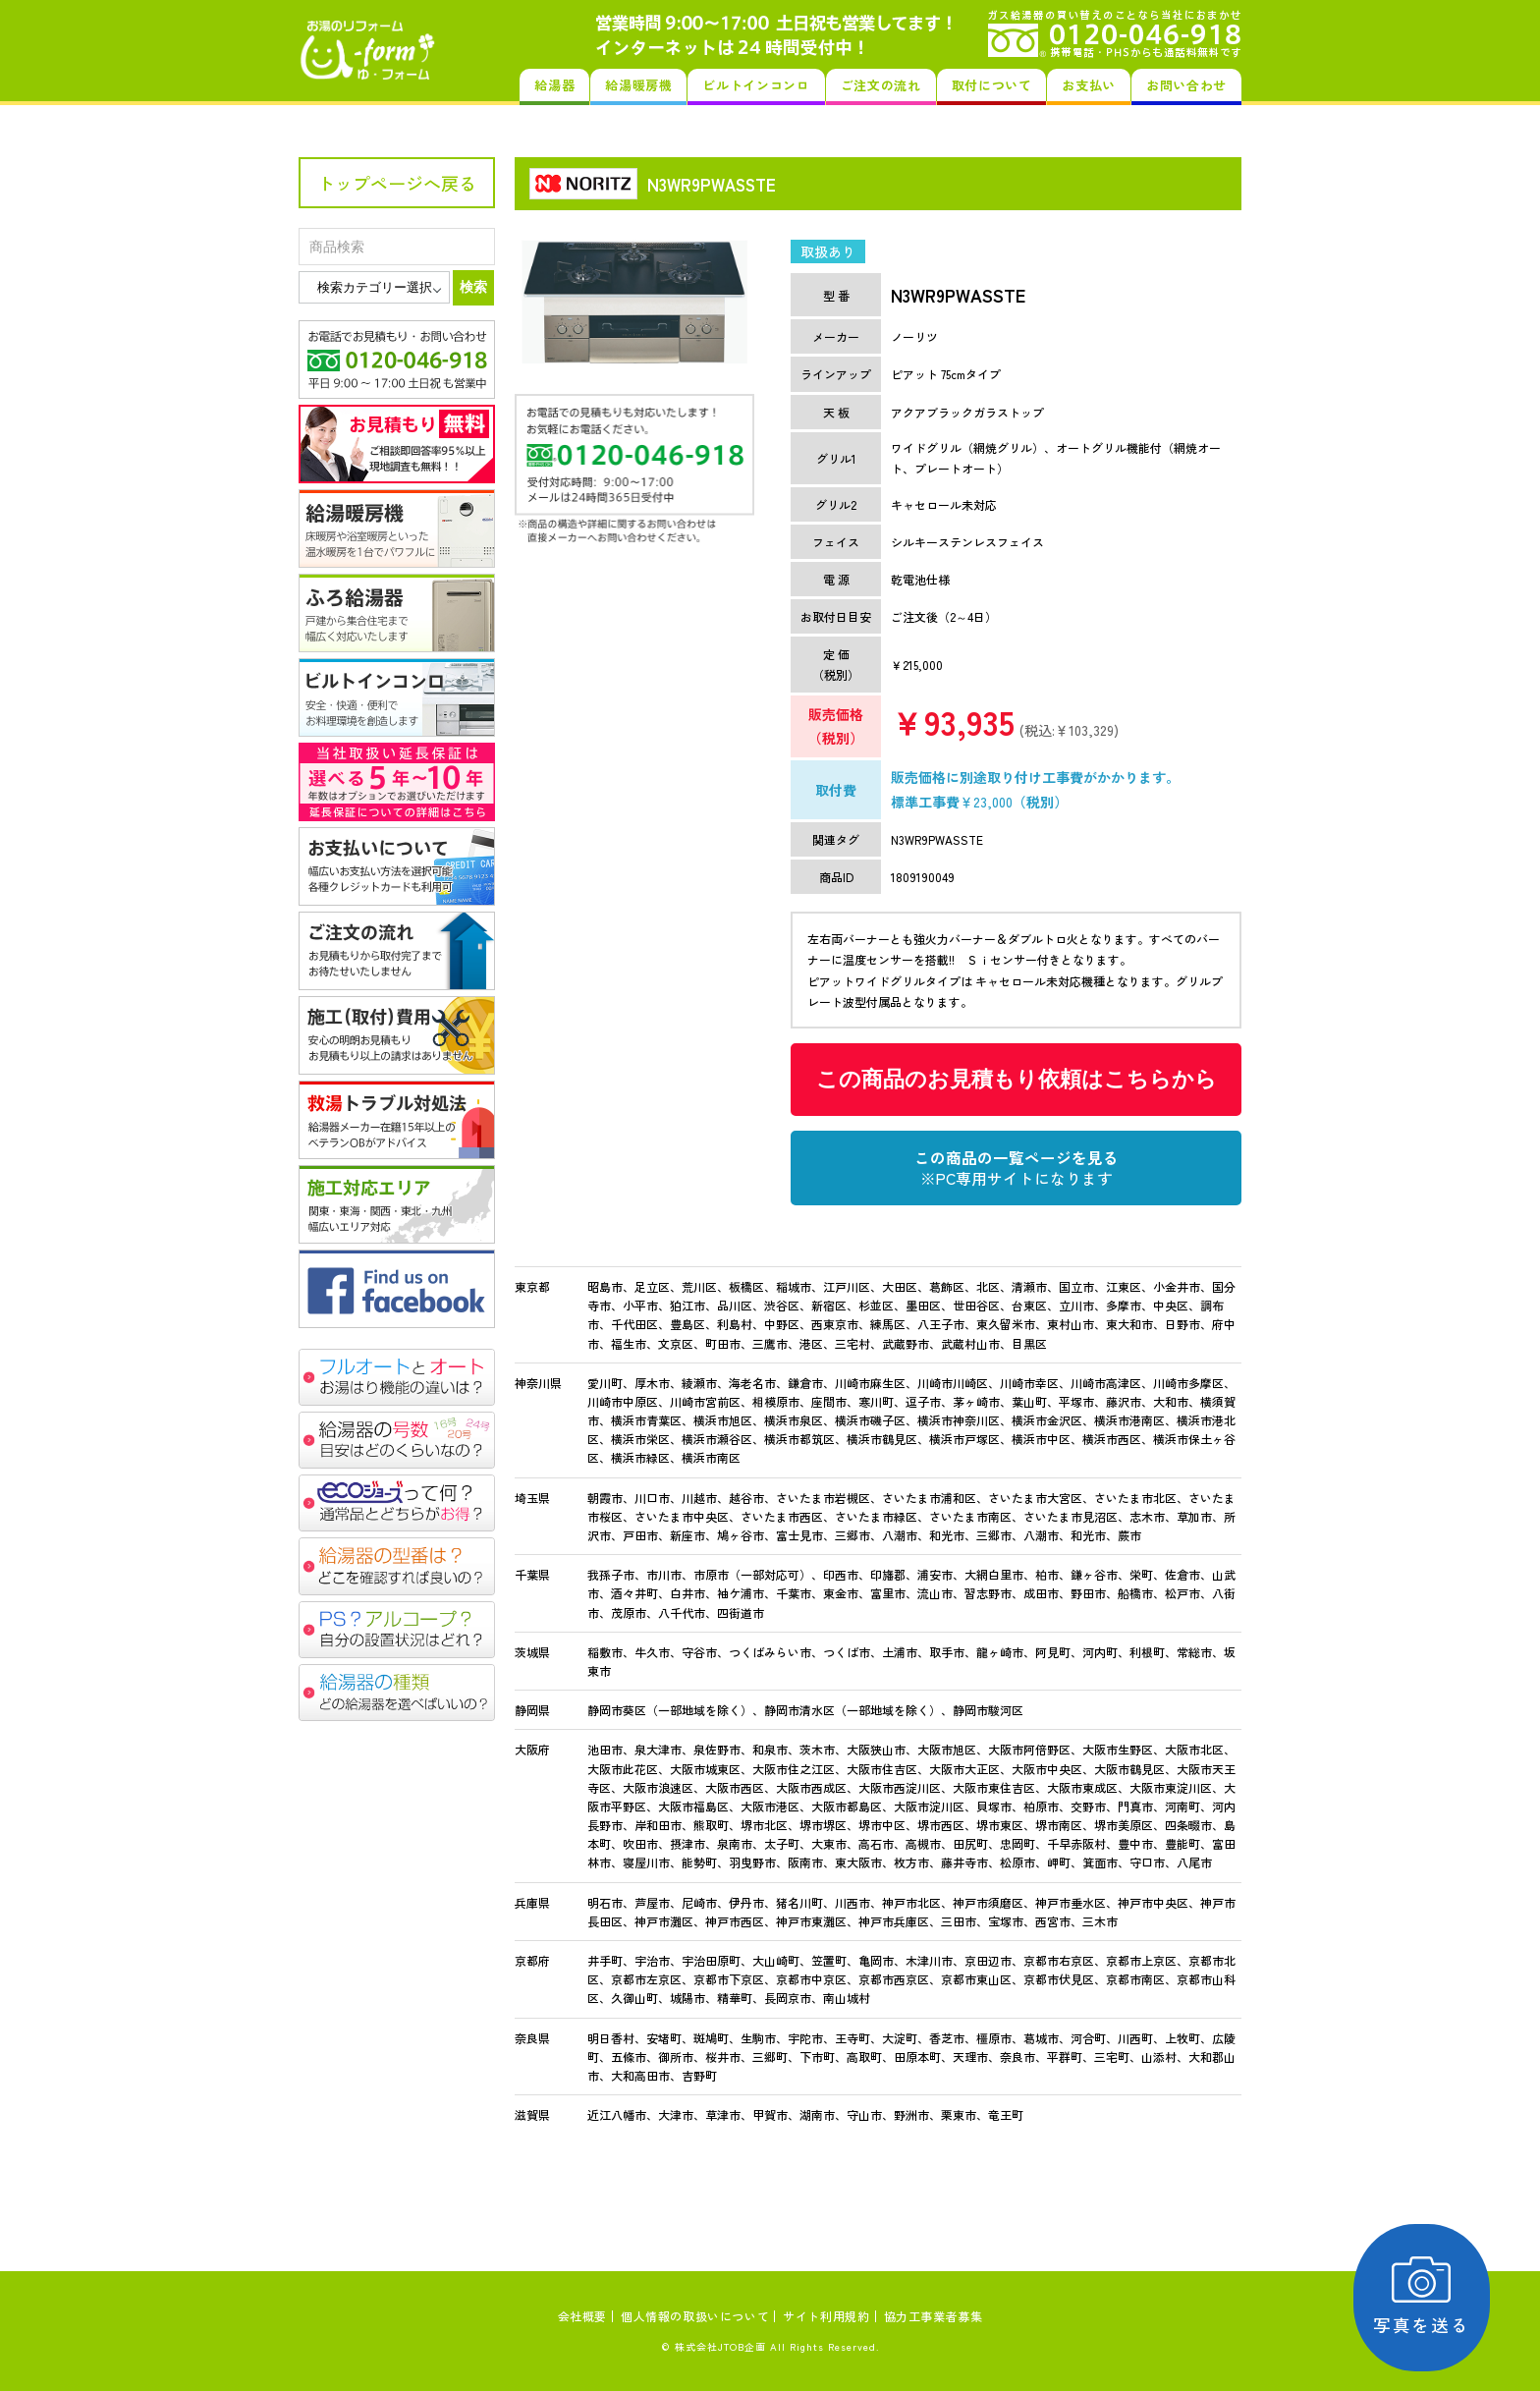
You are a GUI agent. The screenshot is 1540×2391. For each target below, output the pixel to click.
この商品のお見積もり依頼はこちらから (1016, 1079)
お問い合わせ (1186, 85)
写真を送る (1427, 2297)
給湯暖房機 (638, 85)
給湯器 (554, 85)
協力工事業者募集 (933, 2316)
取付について (992, 85)
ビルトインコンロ (755, 85)
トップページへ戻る (396, 182)
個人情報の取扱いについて (695, 2316)
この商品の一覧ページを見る (1016, 1167)
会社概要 (582, 2316)
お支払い (1089, 85)
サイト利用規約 (826, 2316)
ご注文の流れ (881, 85)
